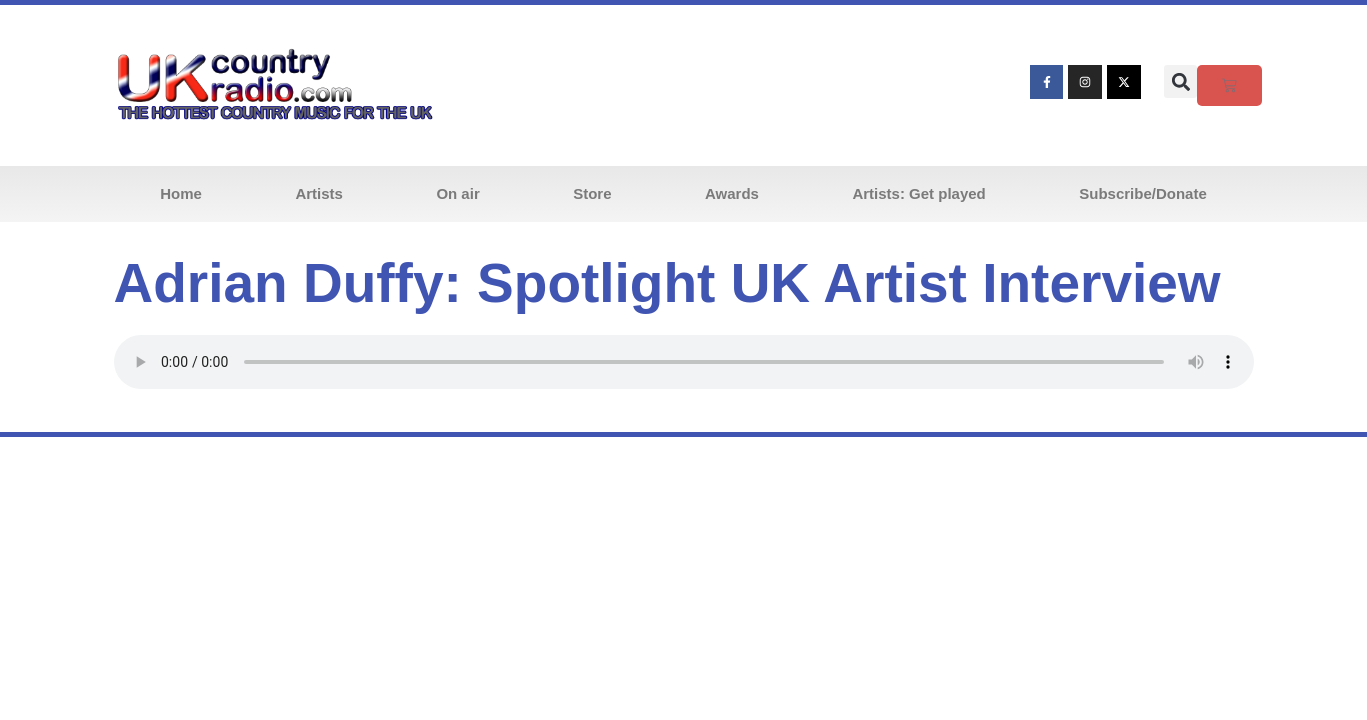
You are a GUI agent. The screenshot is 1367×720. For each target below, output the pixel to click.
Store (592, 193)
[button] (1180, 81)
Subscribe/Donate (1143, 193)
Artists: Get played (918, 193)
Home (181, 193)
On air (457, 193)
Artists (319, 193)
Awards (732, 193)
